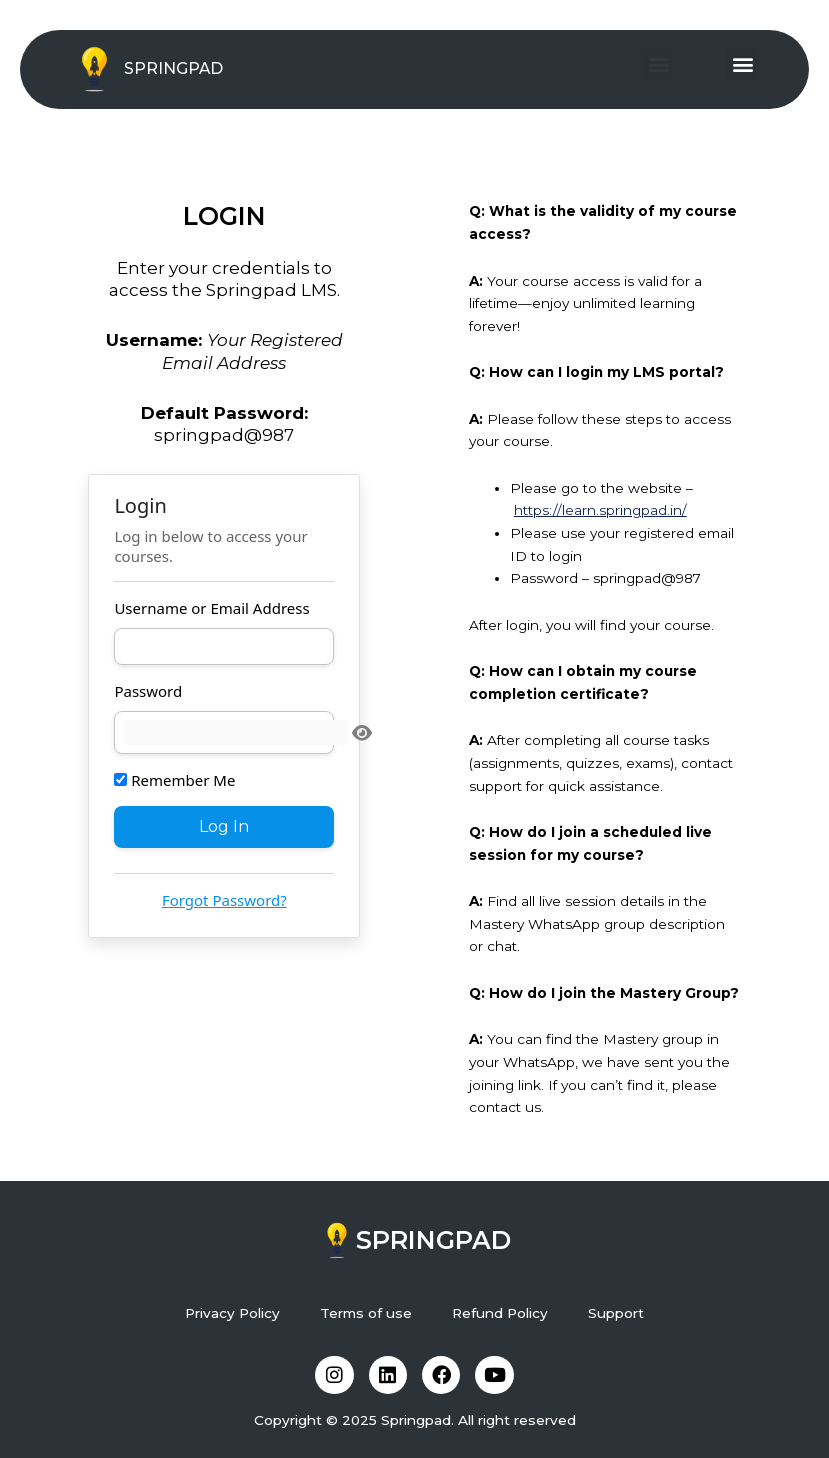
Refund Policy (500, 1311)
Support (616, 1311)
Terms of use (366, 1311)
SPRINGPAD (174, 68)
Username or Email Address (211, 608)
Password (148, 691)
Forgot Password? (224, 900)
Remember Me (174, 779)
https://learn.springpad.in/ (600, 510)
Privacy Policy (232, 1311)
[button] (659, 64)
